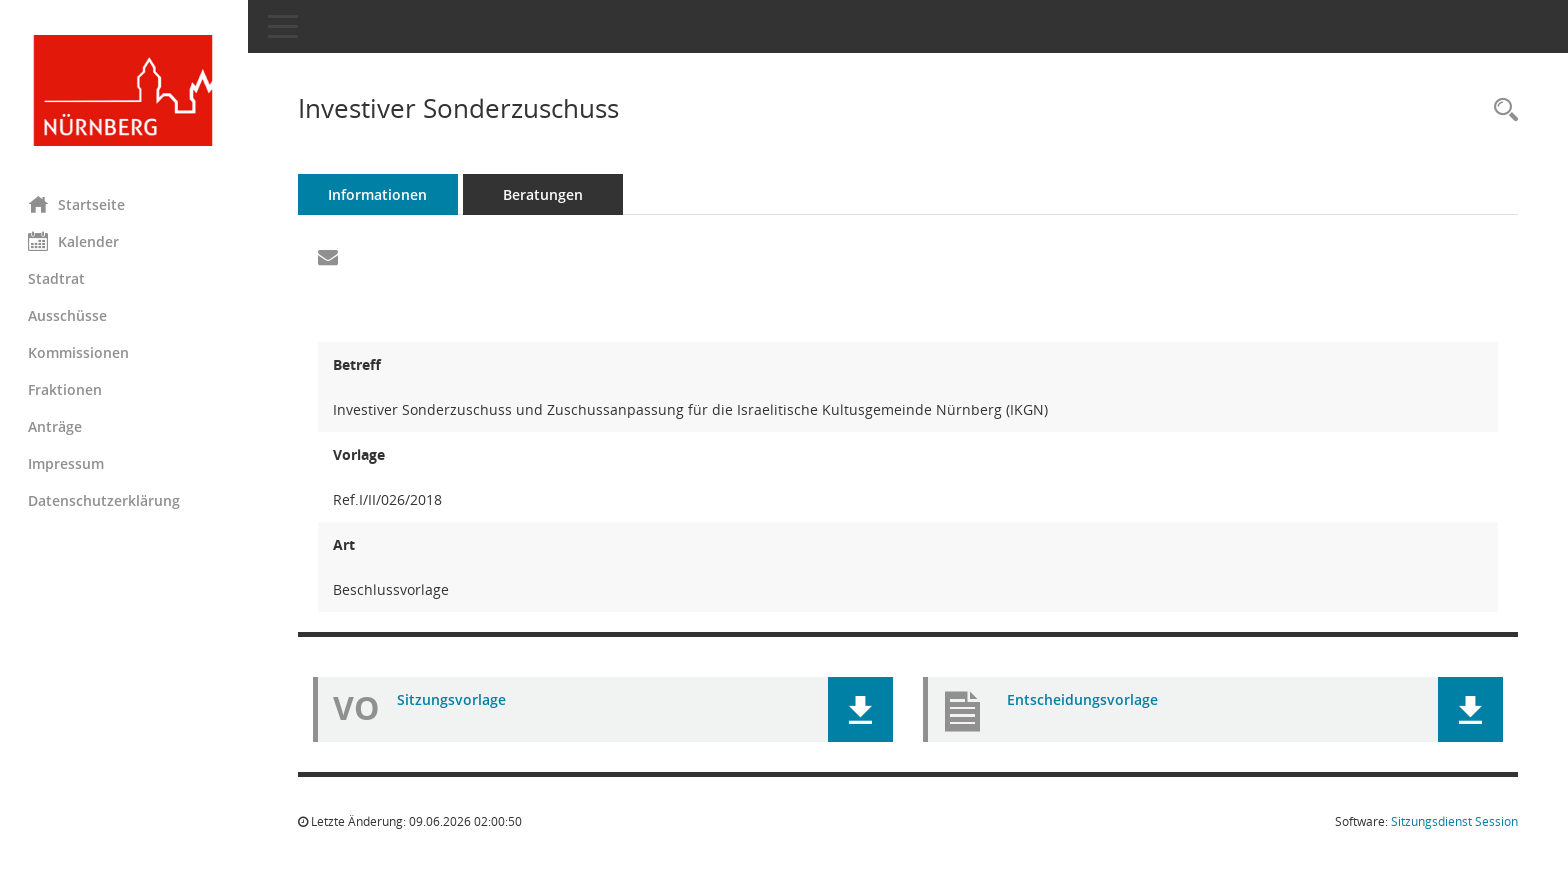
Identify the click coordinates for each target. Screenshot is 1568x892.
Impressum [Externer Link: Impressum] (68, 463)
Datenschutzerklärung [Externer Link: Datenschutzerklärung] (106, 500)
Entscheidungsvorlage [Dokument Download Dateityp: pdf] (1083, 699)
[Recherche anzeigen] (1501, 110)
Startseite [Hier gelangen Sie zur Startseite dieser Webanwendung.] (78, 204)
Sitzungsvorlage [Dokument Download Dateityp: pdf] (453, 699)
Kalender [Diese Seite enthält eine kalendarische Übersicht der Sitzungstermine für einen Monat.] (75, 241)
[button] (861, 709)
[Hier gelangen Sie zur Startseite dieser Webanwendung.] (125, 90)
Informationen (380, 194)
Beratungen (545, 194)
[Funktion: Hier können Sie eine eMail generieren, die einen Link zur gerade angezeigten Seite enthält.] (330, 258)
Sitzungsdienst (1454, 821)
